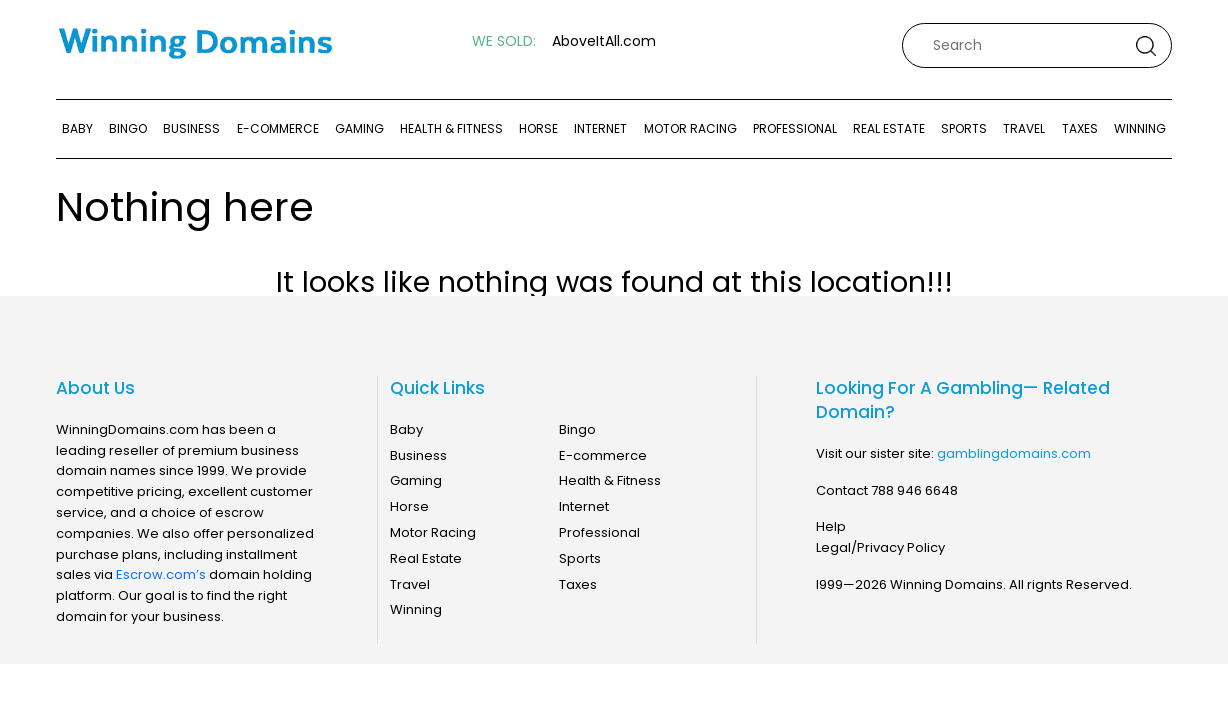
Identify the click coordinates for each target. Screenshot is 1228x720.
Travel (1024, 128)
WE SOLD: (504, 41)
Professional (795, 128)
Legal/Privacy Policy (880, 547)
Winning (1140, 128)
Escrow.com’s (161, 574)
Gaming (359, 128)
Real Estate (889, 128)
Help (831, 526)
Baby (77, 128)
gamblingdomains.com (1014, 453)
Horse (538, 128)
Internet (600, 128)
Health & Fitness (451, 128)
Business (191, 128)
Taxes (1080, 128)
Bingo (128, 128)
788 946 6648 (914, 490)
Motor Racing (690, 128)
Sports (964, 128)
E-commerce (278, 128)
